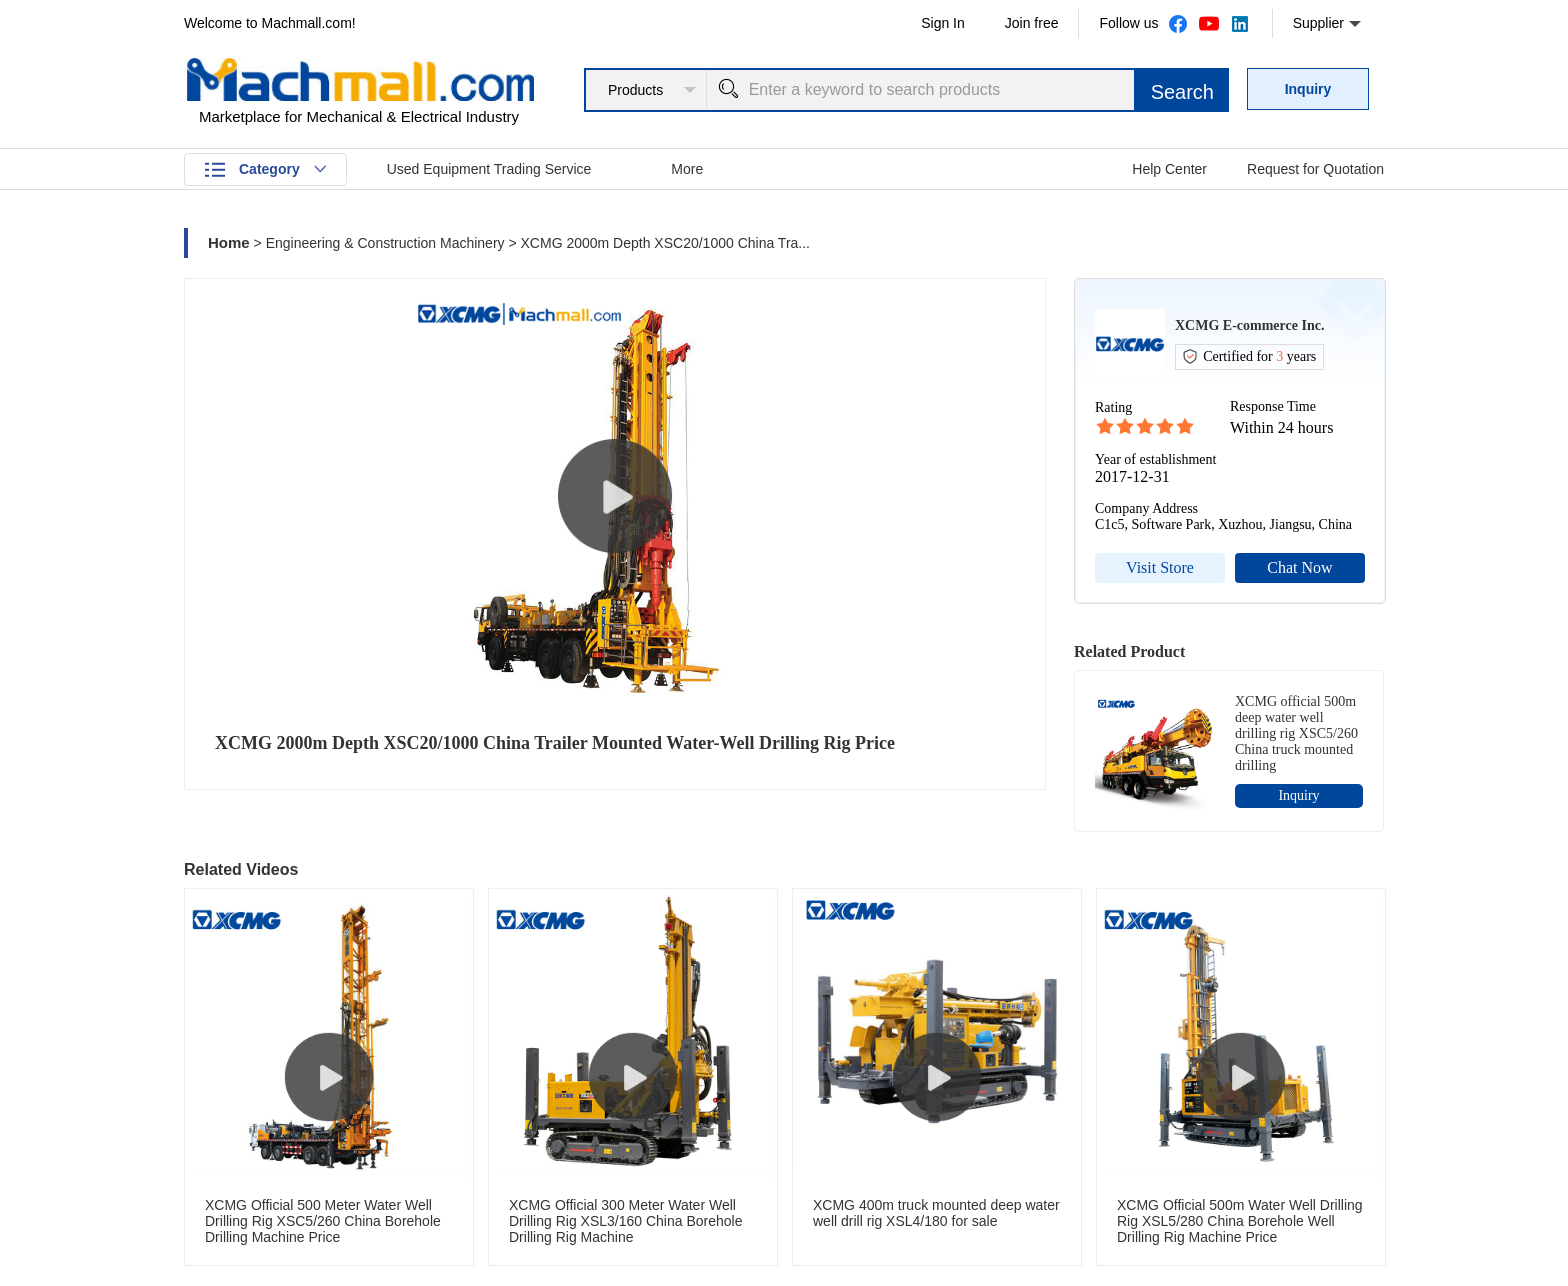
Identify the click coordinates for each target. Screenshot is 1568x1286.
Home (229, 242)
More (687, 169)
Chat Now (1299, 567)
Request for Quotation (1315, 169)
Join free (1032, 23)
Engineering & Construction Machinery (385, 243)
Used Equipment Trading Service (489, 169)
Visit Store (1160, 567)
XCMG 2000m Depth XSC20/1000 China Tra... (665, 243)
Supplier (1327, 24)
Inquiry (1308, 89)
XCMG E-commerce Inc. (1249, 325)
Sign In (943, 23)
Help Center (1169, 169)
